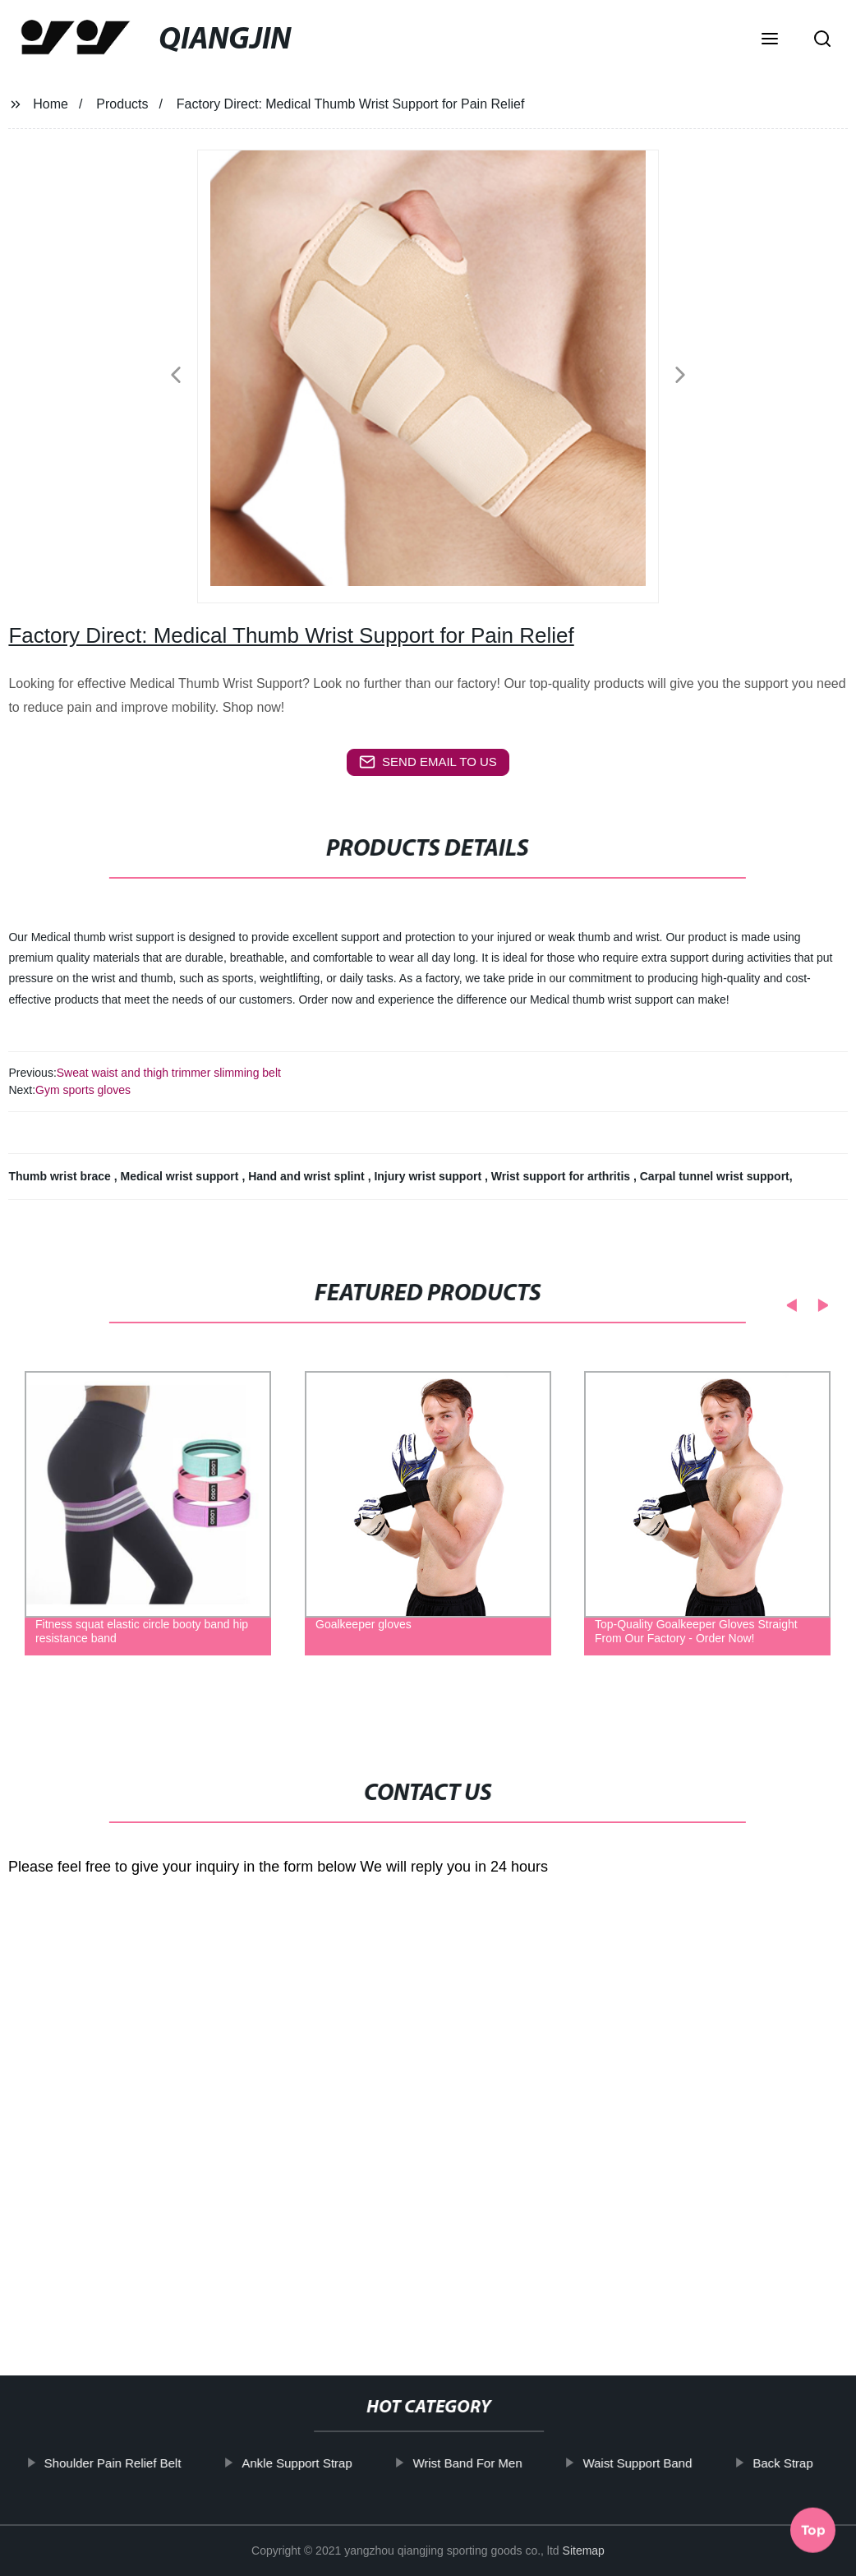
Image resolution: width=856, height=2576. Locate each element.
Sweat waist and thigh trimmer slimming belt (169, 1072)
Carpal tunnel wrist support (714, 1176)
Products (122, 104)
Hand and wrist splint (307, 1176)
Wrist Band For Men (509, 2463)
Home (50, 104)
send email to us (428, 762)
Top (813, 2532)
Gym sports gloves (83, 1089)
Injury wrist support (429, 1176)
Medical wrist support (181, 1176)
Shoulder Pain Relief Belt (154, 2463)
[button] (769, 40)
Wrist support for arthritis (562, 1176)
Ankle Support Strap (338, 2463)
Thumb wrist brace (60, 1176)
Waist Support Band (679, 2463)
